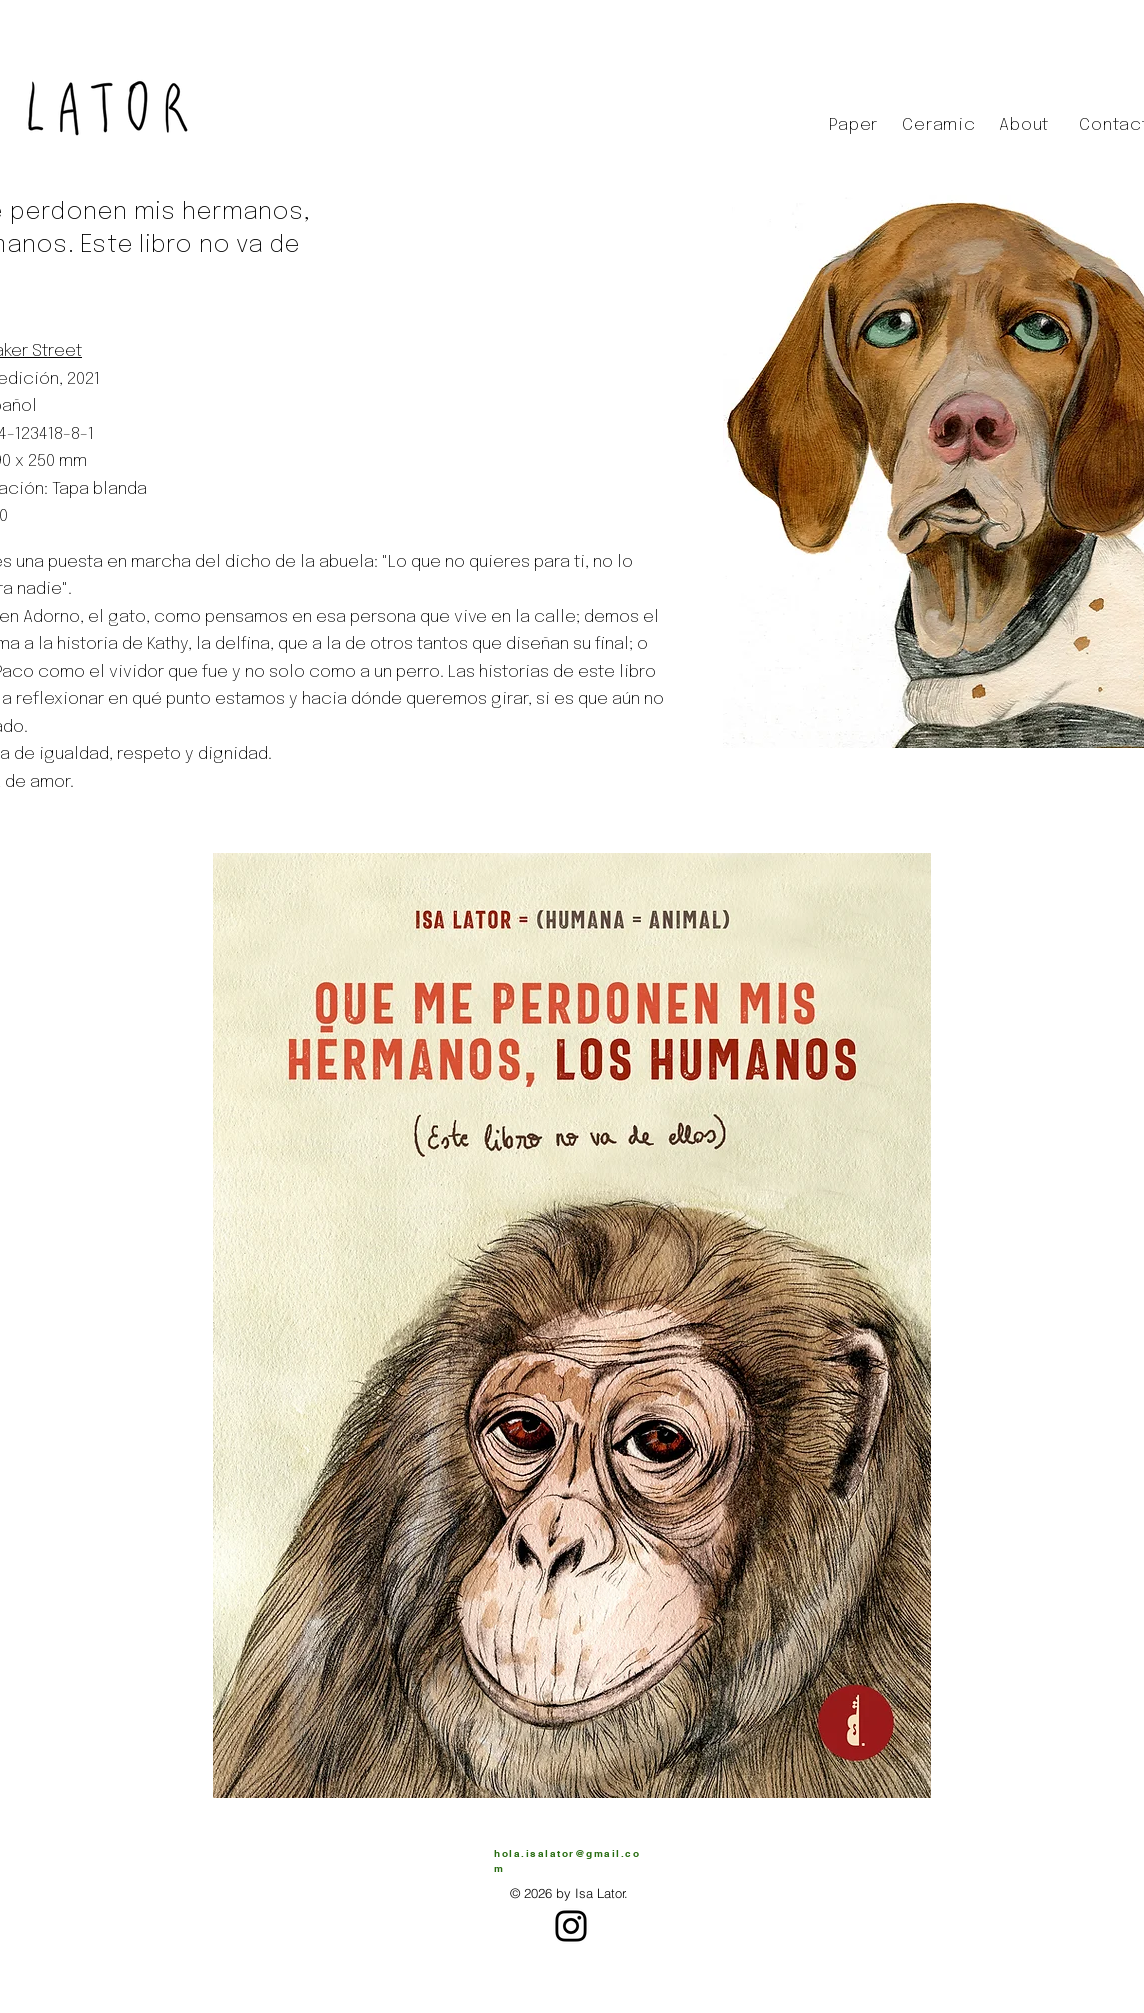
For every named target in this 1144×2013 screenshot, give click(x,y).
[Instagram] (571, 1926)
